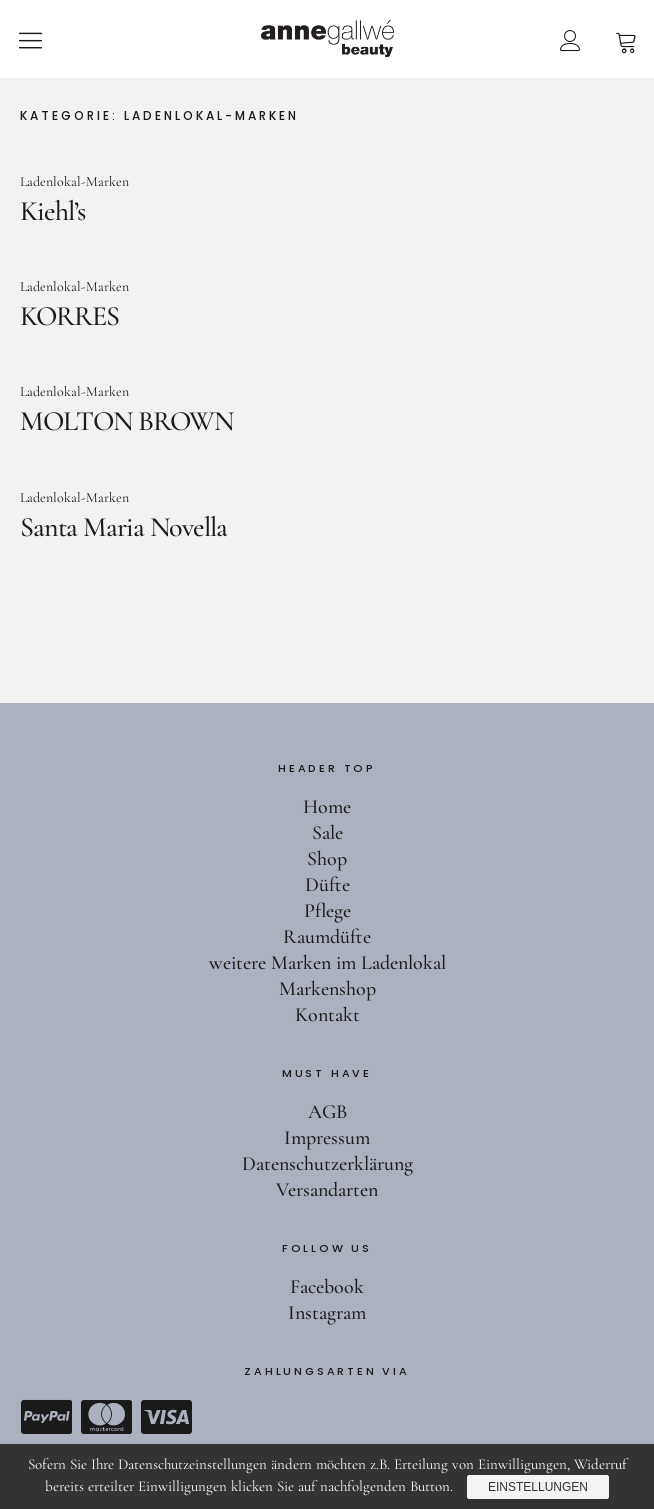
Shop (327, 859)
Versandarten (327, 1190)
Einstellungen (538, 1487)
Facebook (327, 1287)
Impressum (327, 1138)
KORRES (69, 316)
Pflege (327, 911)
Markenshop (327, 989)
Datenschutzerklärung (327, 1164)
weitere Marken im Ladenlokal (327, 963)
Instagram (327, 1313)
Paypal (46, 1417)
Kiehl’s (52, 211)
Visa (166, 1417)
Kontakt (327, 1015)
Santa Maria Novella (123, 527)
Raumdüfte (327, 937)
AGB (327, 1112)
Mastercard (106, 1417)
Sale (327, 833)
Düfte (327, 885)
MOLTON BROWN (126, 421)
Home (327, 807)
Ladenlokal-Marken (74, 181)
